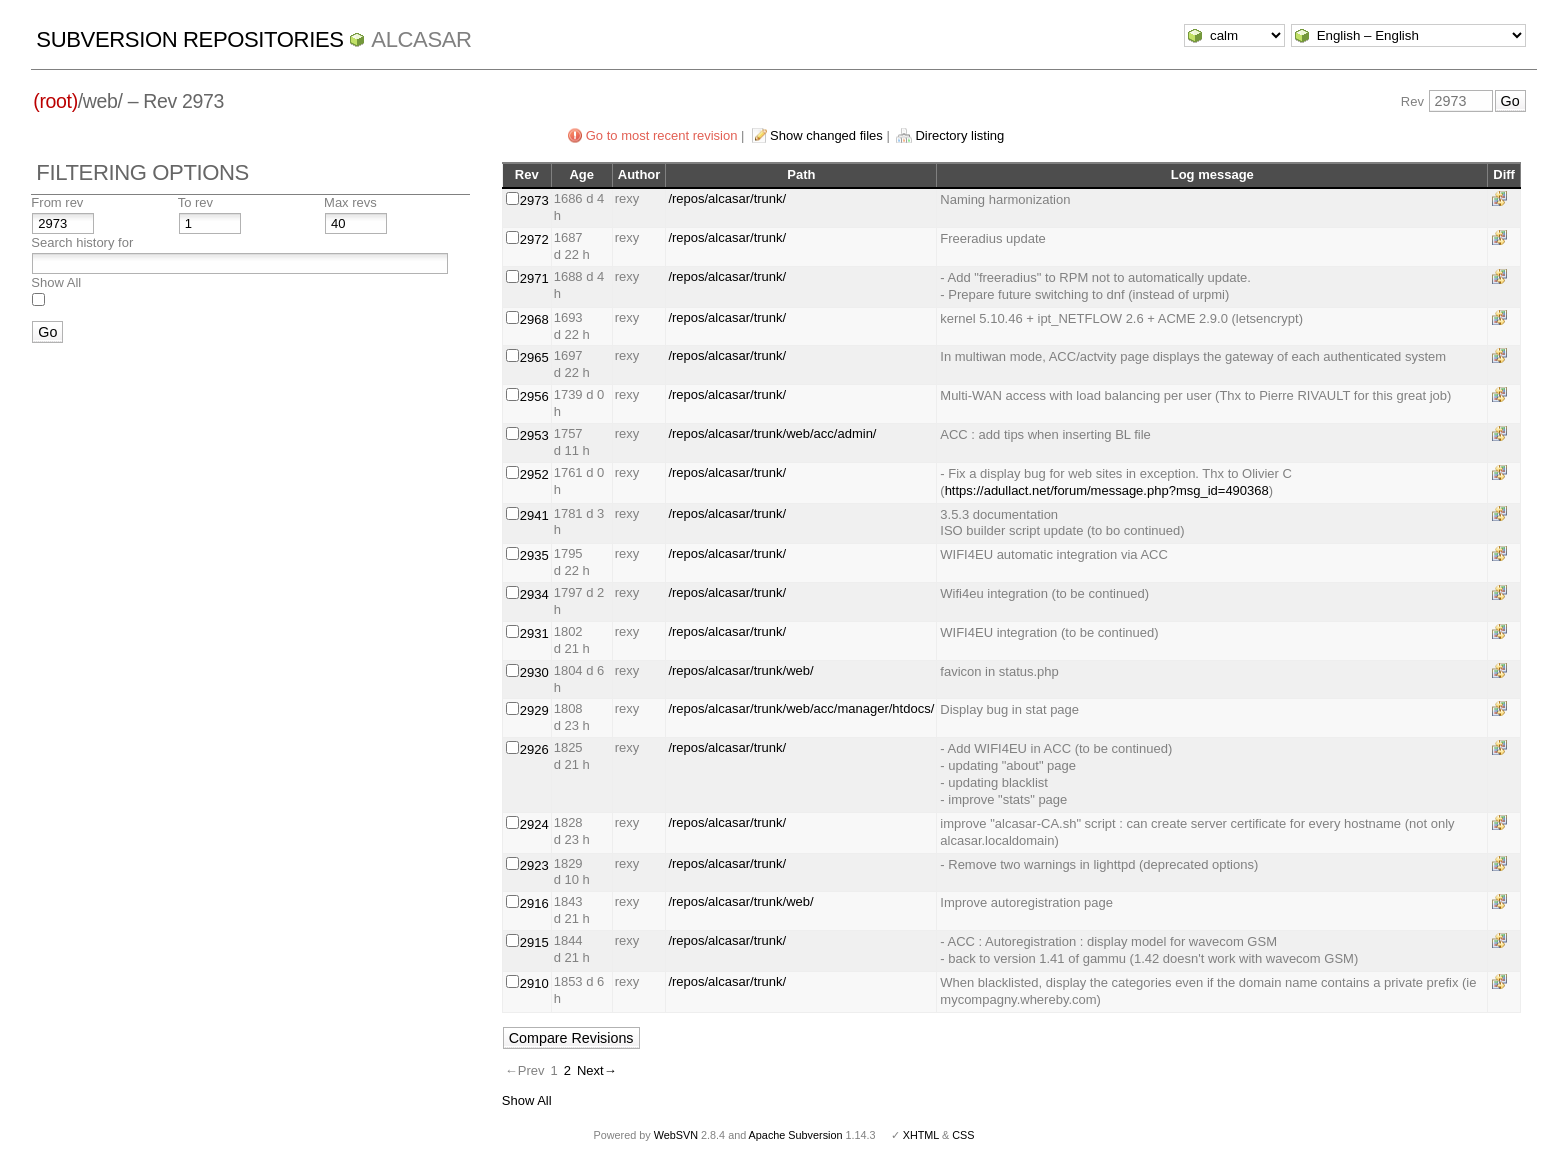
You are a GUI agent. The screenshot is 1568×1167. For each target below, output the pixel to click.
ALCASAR (421, 39)
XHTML (921, 1135)
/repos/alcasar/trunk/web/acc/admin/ (772, 433)
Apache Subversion (796, 1135)
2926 (534, 749)
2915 (534, 942)
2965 (534, 357)
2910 (534, 983)
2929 (534, 710)
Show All (56, 282)
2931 (534, 633)
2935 (534, 555)
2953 (534, 435)
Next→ (597, 1070)
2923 (534, 865)
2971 (534, 278)
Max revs (350, 202)
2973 (534, 200)
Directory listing (959, 135)
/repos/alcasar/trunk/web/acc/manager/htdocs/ (801, 708)
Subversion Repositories (189, 39)
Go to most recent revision (662, 135)
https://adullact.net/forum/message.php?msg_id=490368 (1107, 490)
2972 (534, 239)
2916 (534, 903)
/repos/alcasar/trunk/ (727, 198)
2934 (534, 594)
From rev (57, 202)
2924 (534, 824)
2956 (534, 396)
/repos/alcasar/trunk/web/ (740, 670)
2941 (534, 515)
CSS (963, 1135)
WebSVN (676, 1135)
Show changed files (826, 135)
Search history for (82, 242)
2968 (534, 319)
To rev (195, 202)
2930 (534, 672)
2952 (534, 474)
